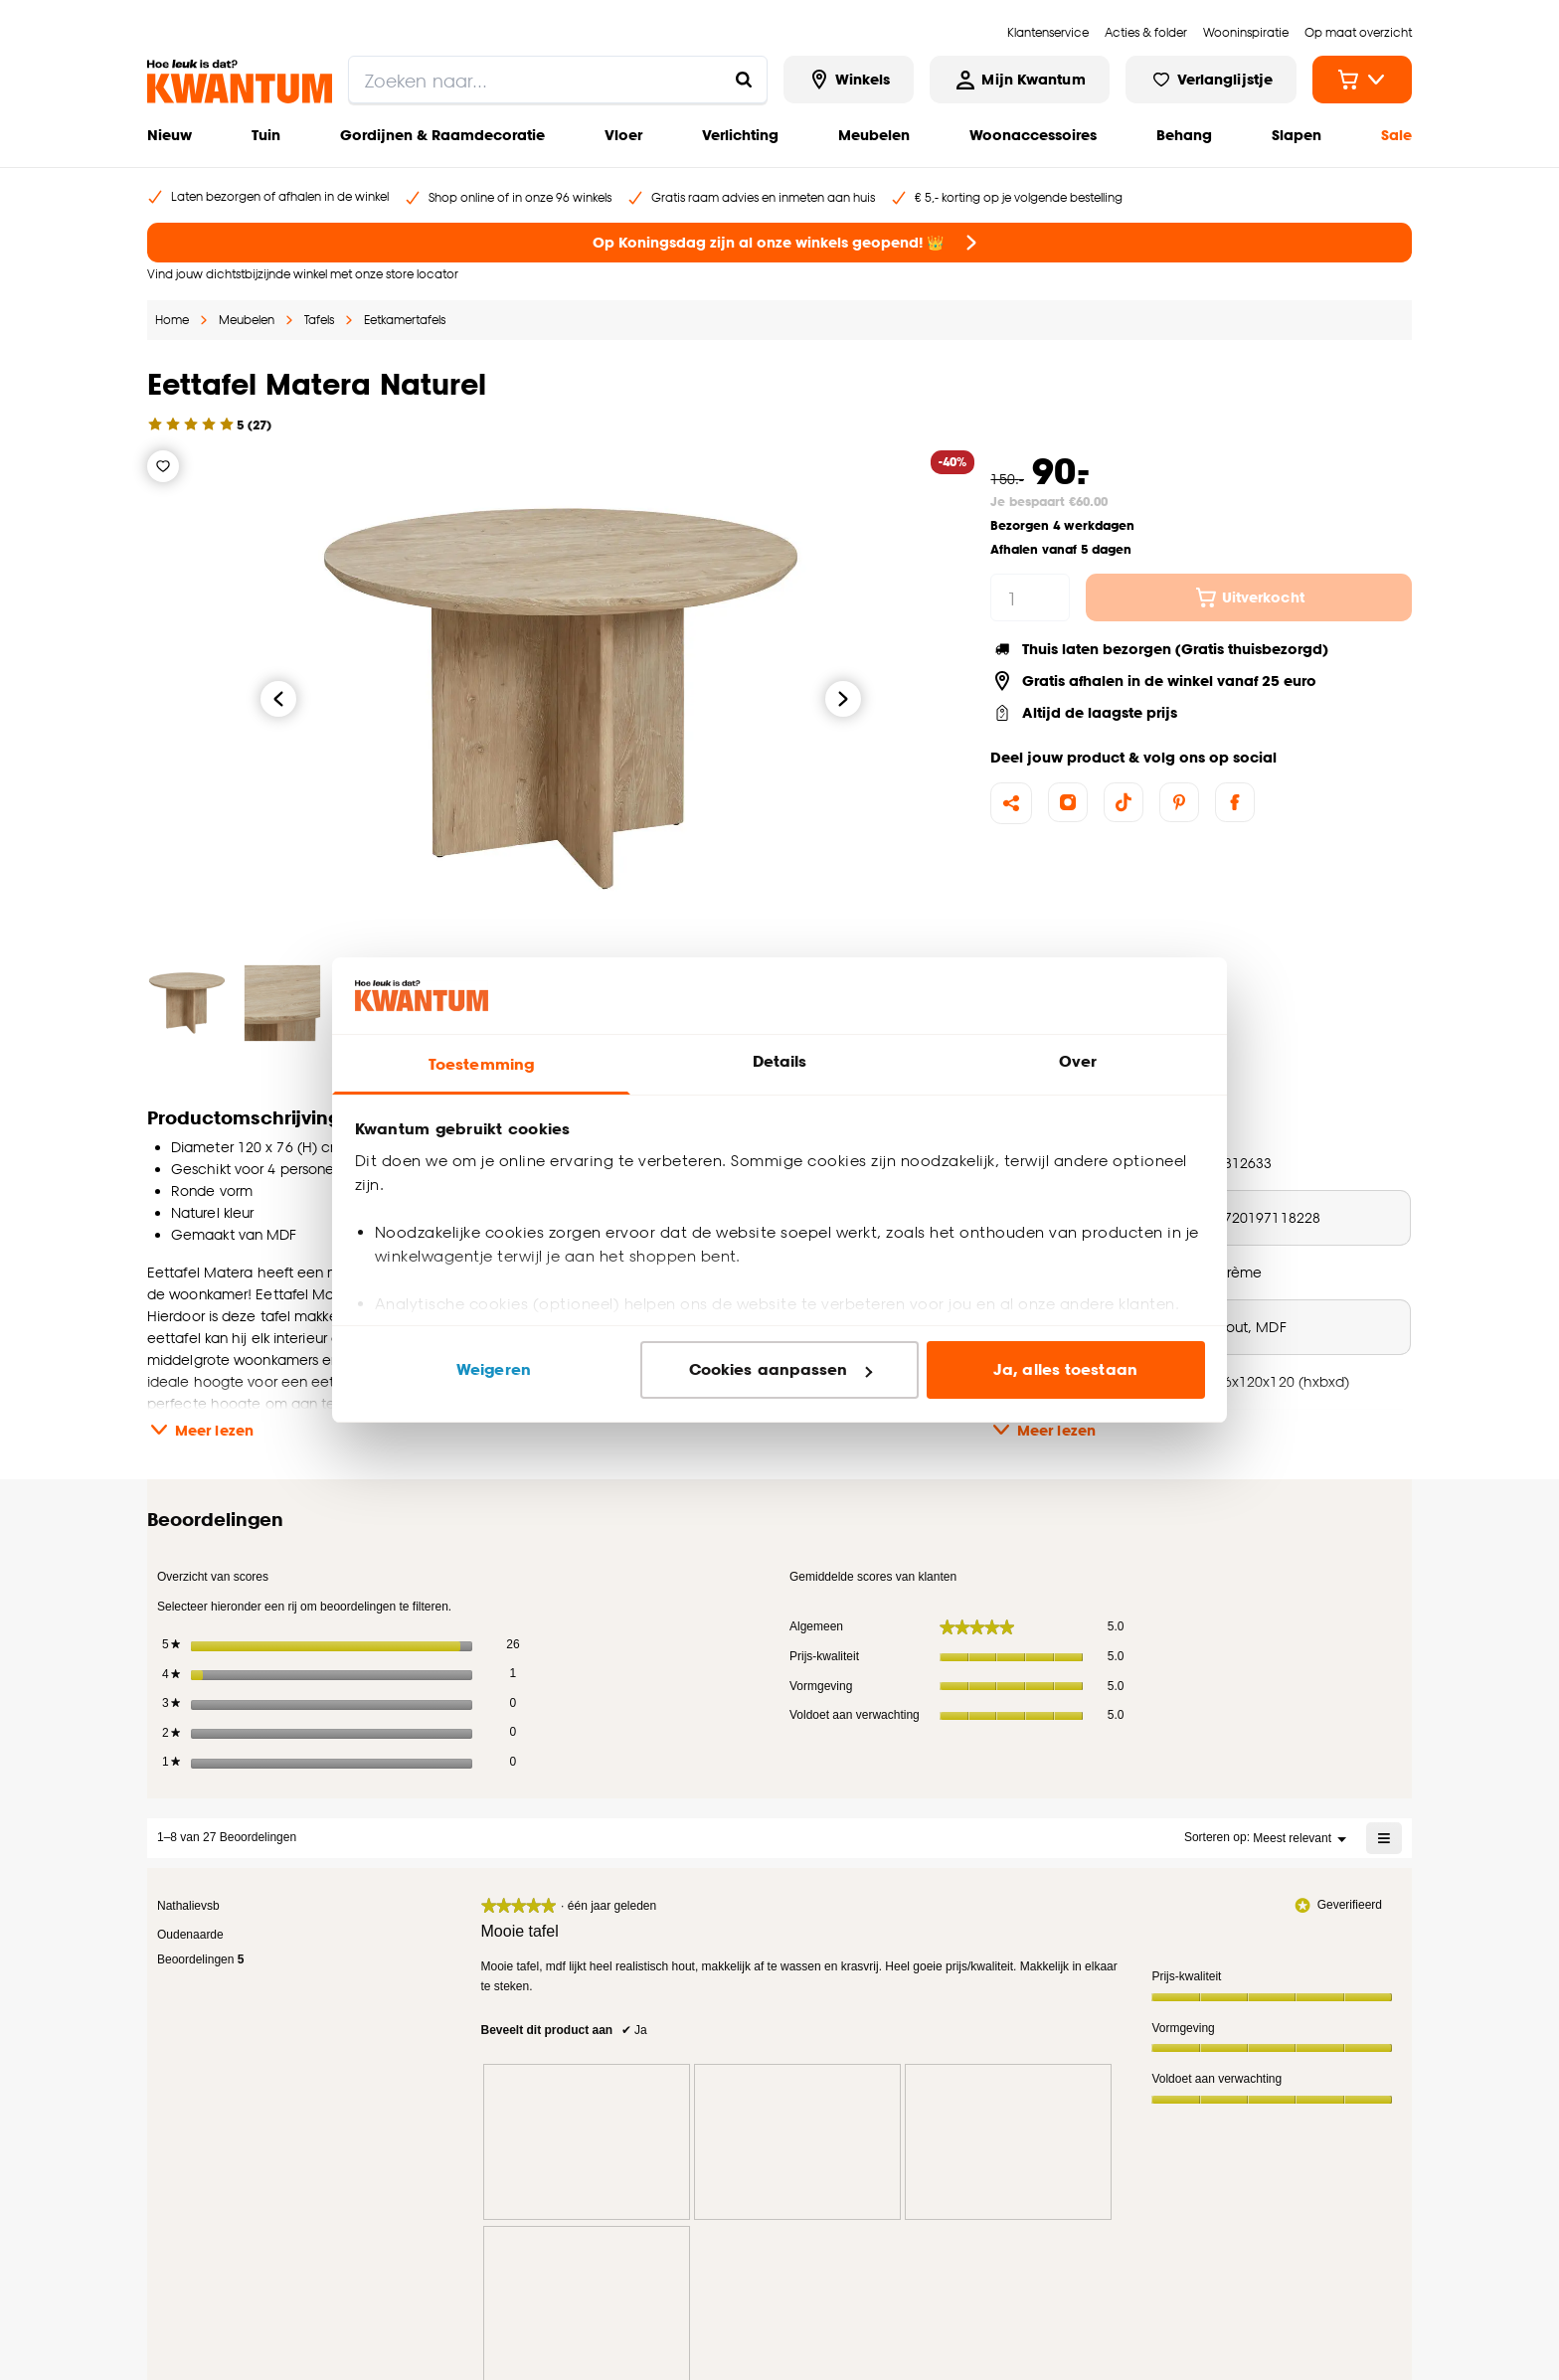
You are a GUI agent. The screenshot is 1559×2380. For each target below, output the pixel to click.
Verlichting (740, 134)
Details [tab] (780, 1061)
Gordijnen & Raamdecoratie (442, 134)
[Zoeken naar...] (744, 79)
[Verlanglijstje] (163, 466)
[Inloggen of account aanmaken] (1019, 79)
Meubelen (874, 134)
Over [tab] (1078, 1061)
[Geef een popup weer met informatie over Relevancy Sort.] (1160, 1833)
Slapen (1296, 134)
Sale (1396, 134)
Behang (1184, 134)
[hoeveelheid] (1030, 597)
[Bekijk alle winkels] (849, 79)
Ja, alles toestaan (1065, 1369)
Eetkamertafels (404, 319)
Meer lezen (200, 1430)
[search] (558, 79)
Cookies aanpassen (780, 1369)
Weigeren (493, 1369)
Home (172, 319)
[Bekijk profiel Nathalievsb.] (188, 1901)
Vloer (623, 134)
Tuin (266, 134)
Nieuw (169, 134)
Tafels (319, 319)
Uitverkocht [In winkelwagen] (1249, 597)
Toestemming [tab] (481, 1064)
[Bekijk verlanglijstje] (1211, 79)
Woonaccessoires (1033, 134)
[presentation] (586, 2137)
